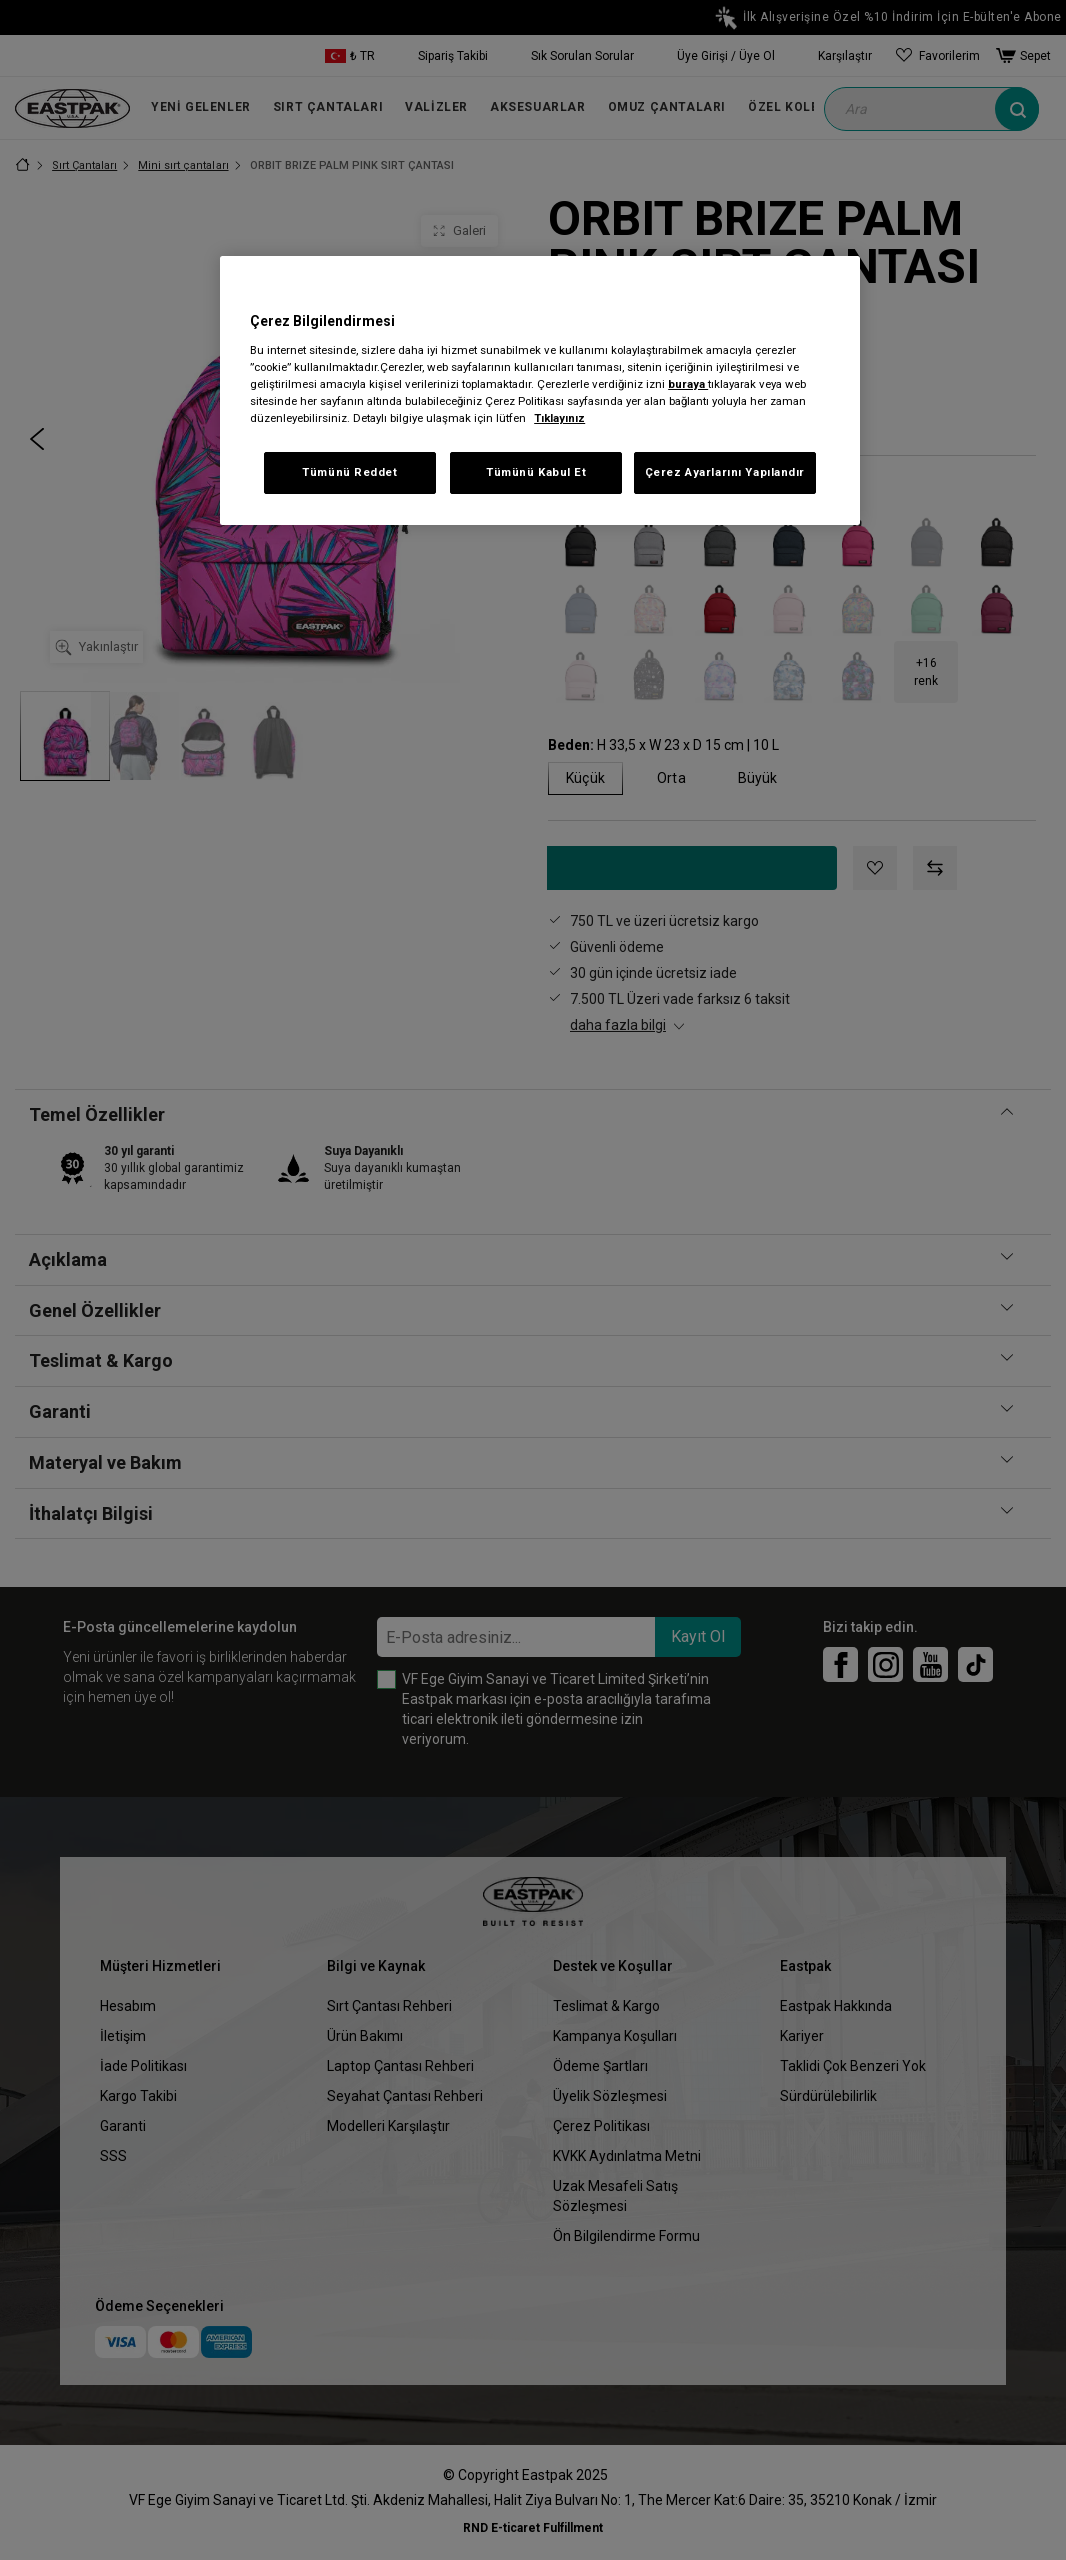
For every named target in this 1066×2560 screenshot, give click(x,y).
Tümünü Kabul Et (536, 472)
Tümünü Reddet (349, 472)
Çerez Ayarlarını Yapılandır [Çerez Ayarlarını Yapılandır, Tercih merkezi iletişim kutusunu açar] (725, 472)
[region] (540, 390)
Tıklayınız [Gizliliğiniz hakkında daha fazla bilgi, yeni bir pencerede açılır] (559, 418)
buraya (688, 384)
